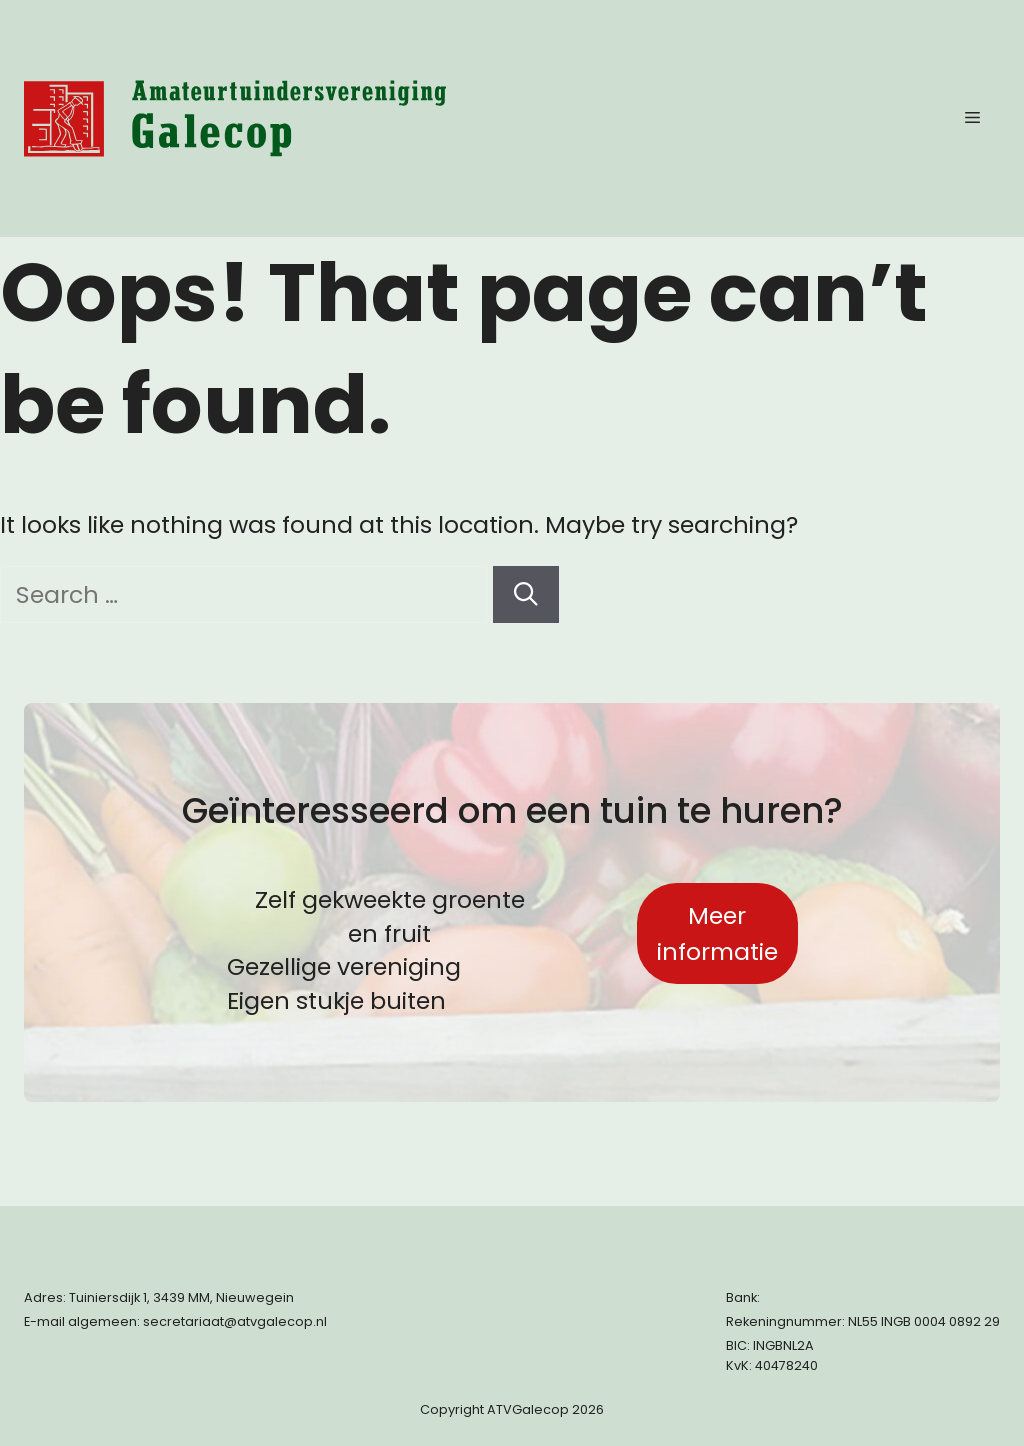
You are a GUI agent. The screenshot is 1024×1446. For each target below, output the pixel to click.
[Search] (526, 594)
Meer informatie (717, 933)
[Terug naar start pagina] (235, 118)
